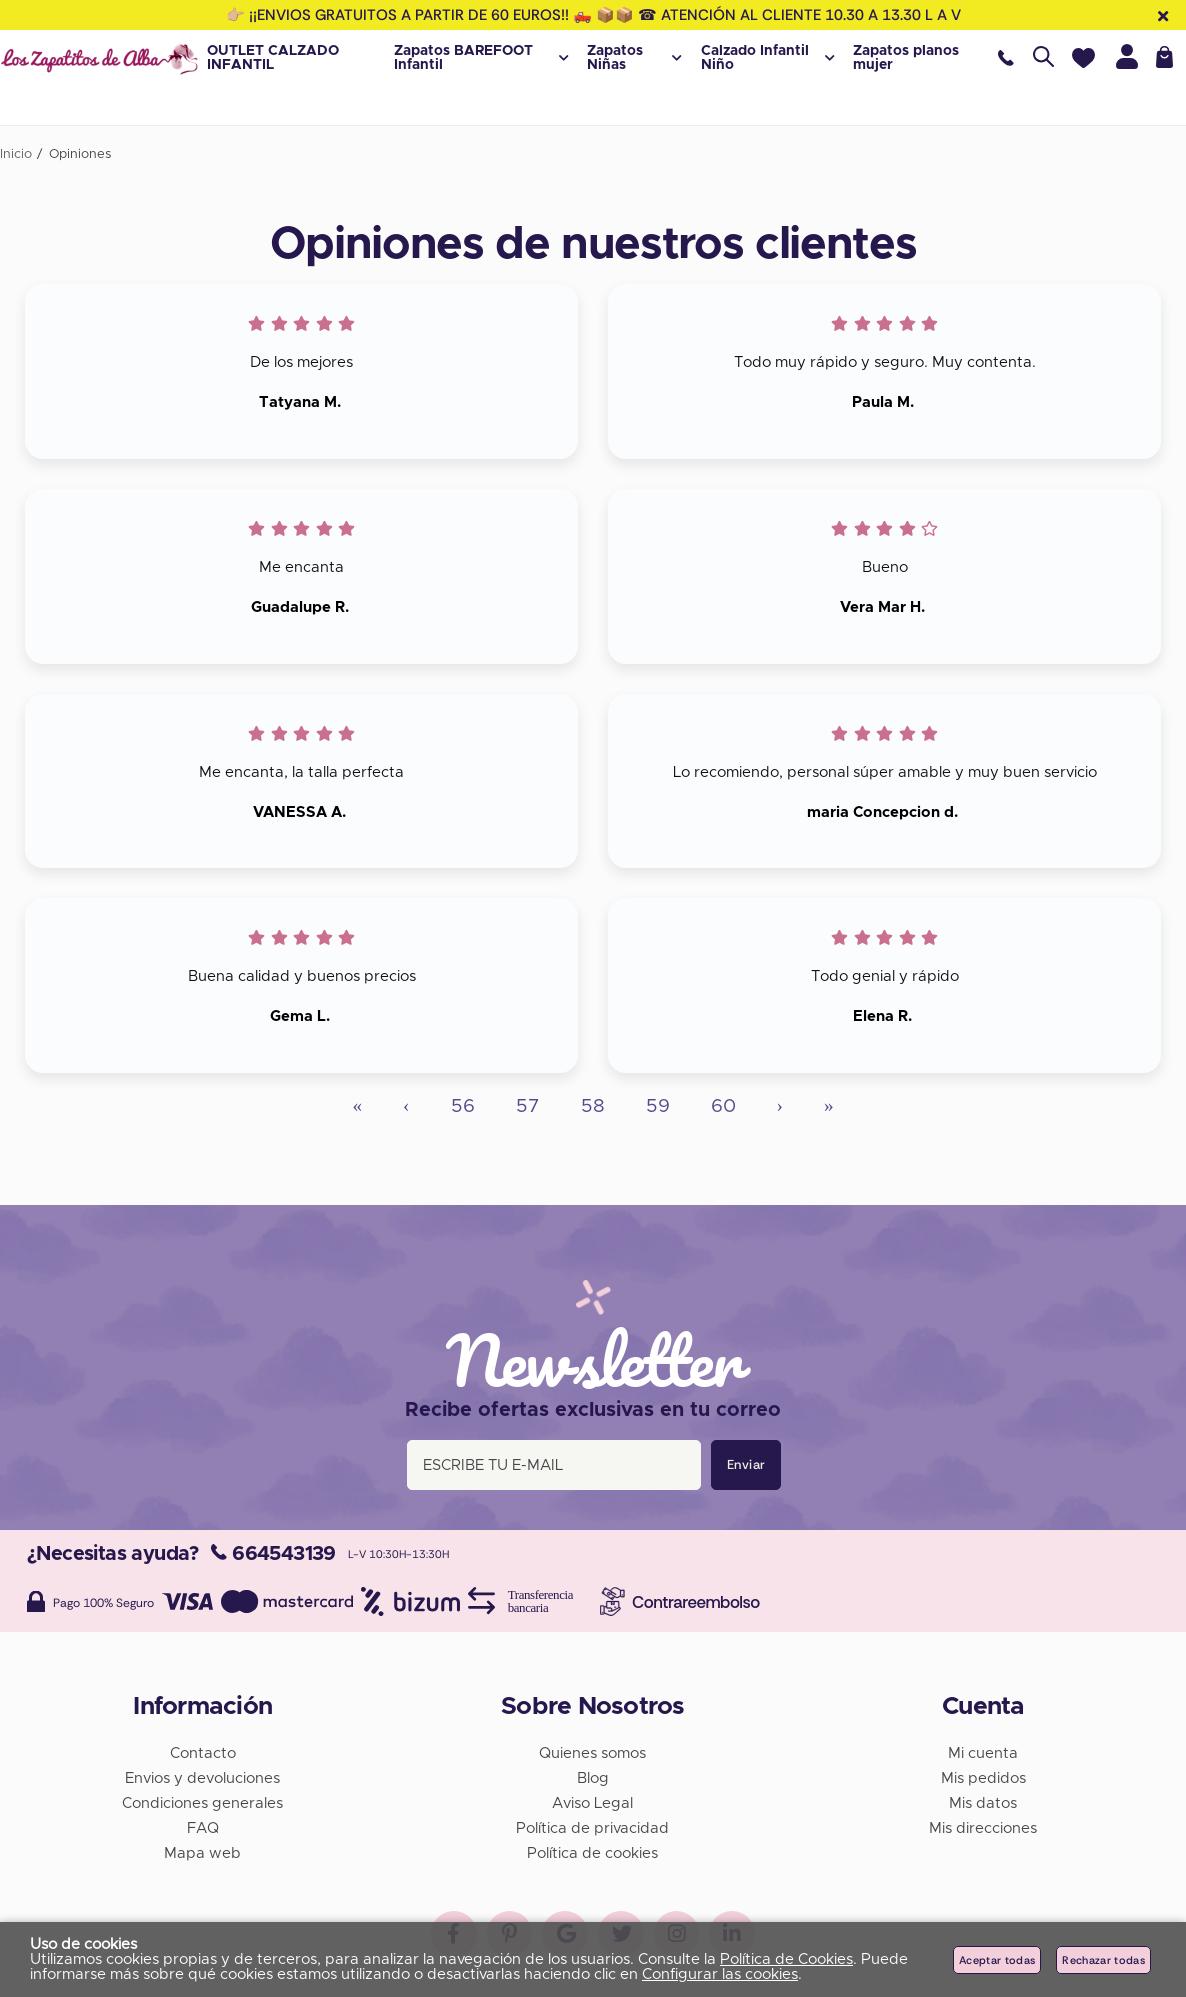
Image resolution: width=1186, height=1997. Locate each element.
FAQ (203, 1824)
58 (593, 1106)
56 (463, 1106)
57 (528, 1106)
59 (658, 1106)
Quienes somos (592, 1749)
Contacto (203, 1749)
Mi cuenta (983, 1749)
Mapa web (202, 1849)
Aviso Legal (592, 1799)
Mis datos (983, 1799)
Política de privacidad (592, 1824)
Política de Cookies (786, 1959)
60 (723, 1106)
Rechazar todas (1103, 1960)
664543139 (273, 1550)
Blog (593, 1774)
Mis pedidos (983, 1774)
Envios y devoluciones (202, 1774)
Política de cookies (592, 1849)
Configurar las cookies (720, 1974)
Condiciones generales (202, 1799)
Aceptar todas (997, 1960)
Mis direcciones (983, 1824)
